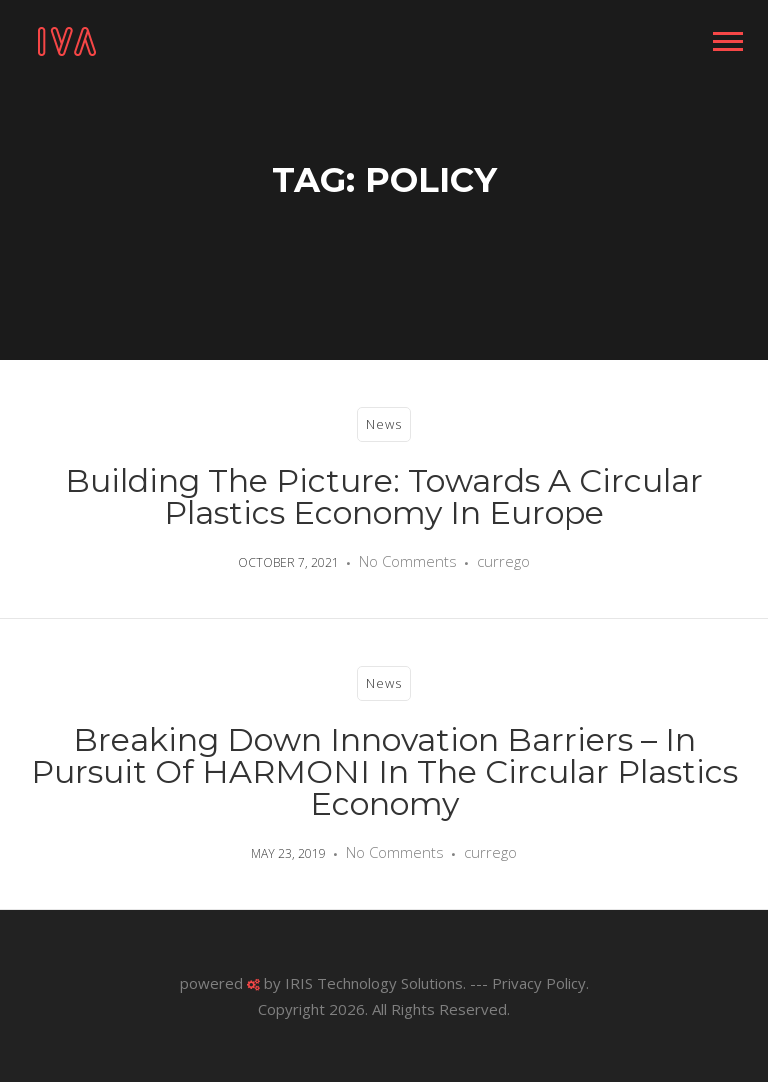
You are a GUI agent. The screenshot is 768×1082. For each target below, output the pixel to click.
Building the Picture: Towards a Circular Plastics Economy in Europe (384, 496)
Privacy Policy (539, 983)
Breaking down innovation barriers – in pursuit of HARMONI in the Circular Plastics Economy (384, 771)
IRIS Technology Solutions (374, 983)
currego (503, 561)
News (384, 424)
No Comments (408, 561)
